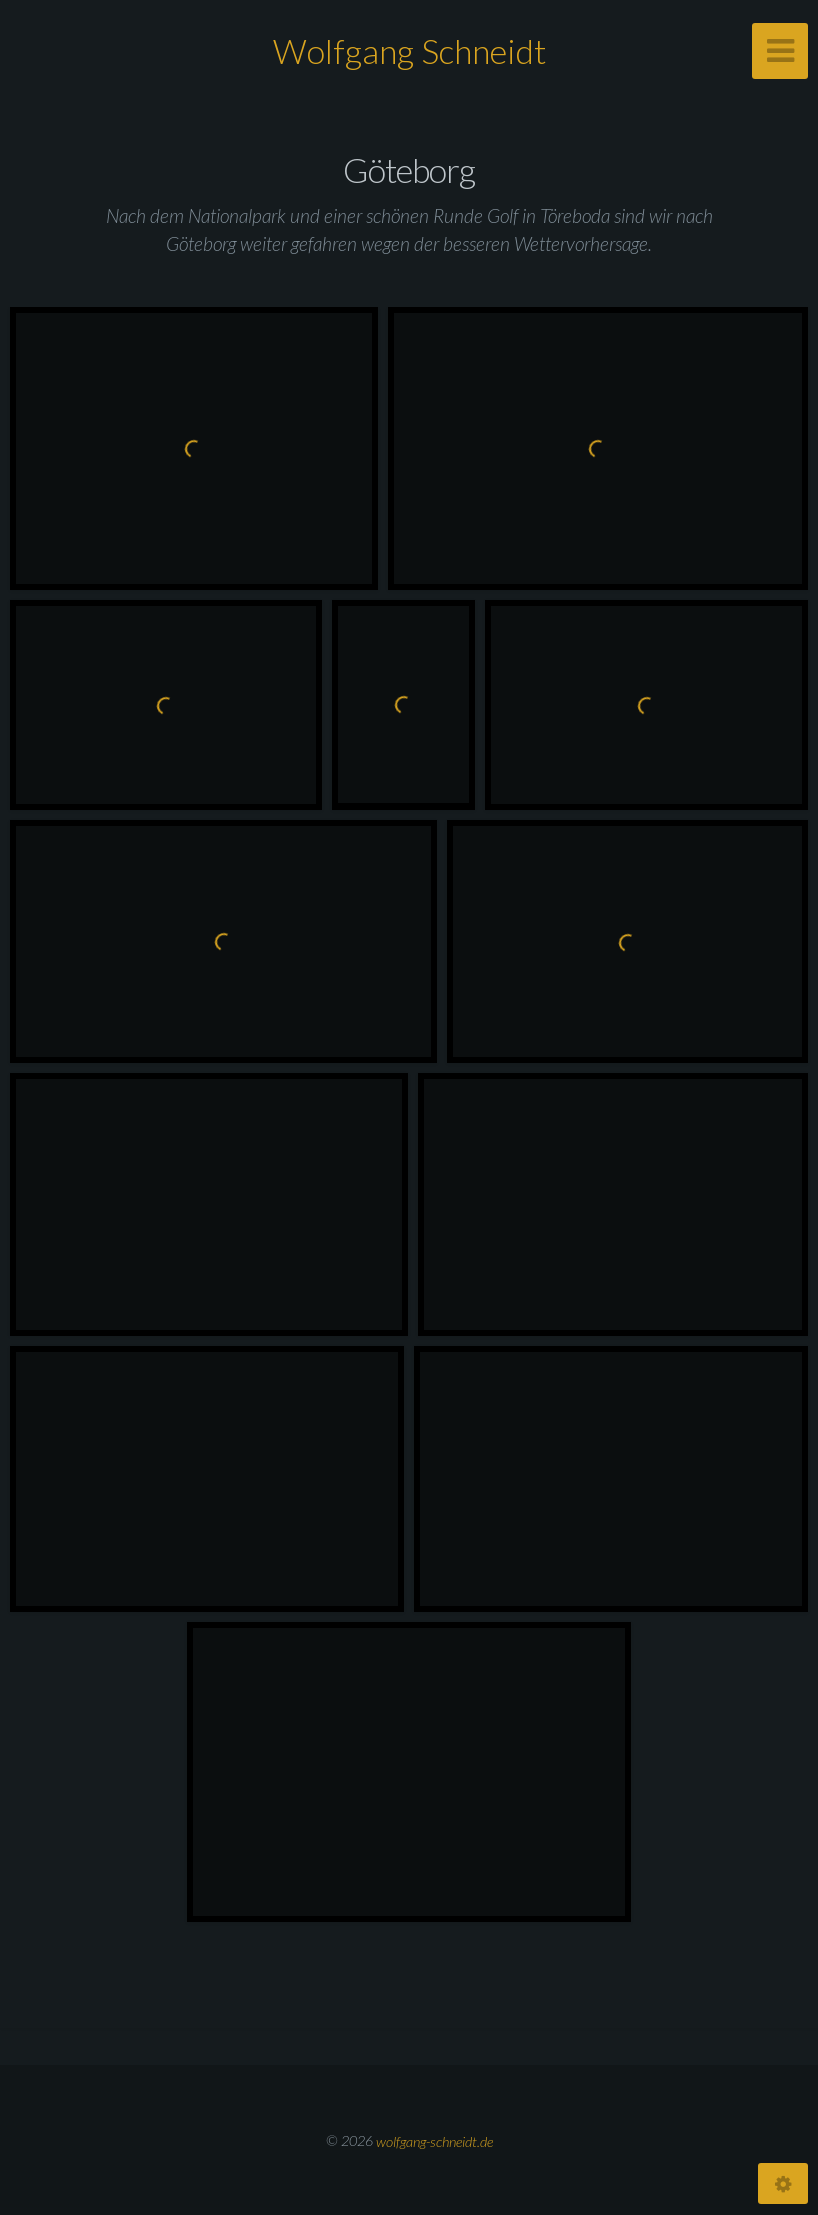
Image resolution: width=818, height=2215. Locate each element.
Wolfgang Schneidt (409, 50)
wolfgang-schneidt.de (434, 2140)
